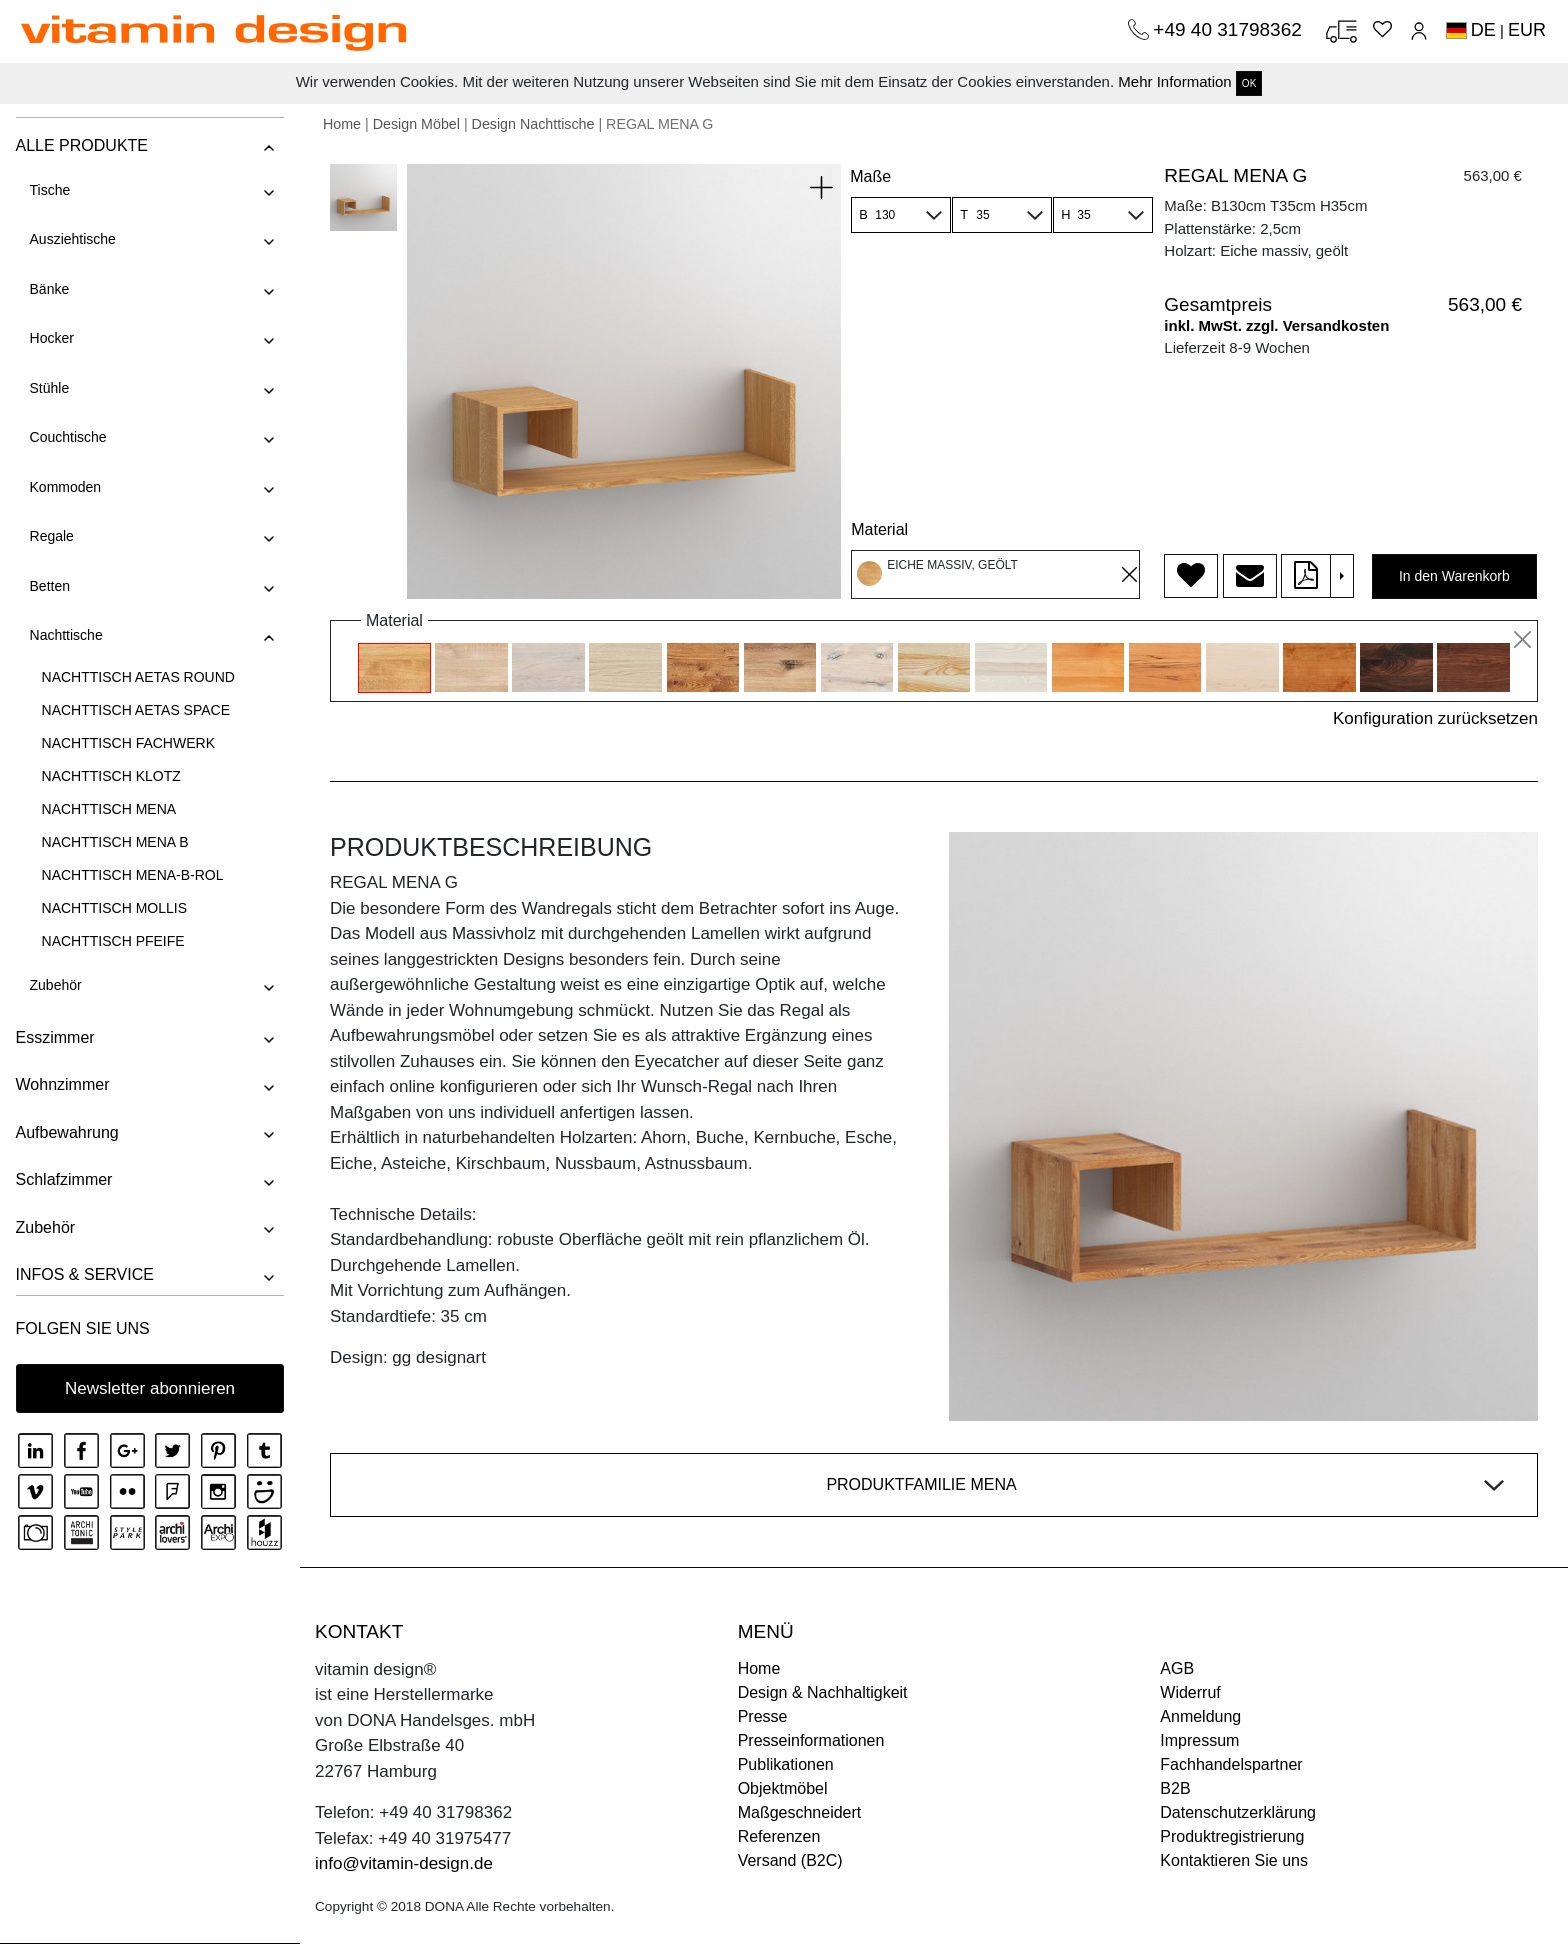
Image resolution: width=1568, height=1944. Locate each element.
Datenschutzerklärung (1238, 1812)
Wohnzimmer (62, 1084)
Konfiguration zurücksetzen (1435, 718)
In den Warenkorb (1454, 576)
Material (879, 529)
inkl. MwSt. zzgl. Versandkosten (1276, 325)
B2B (1175, 1788)
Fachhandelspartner (1231, 1764)
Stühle (49, 388)
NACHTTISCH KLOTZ (110, 776)
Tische (49, 190)
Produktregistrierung (1232, 1836)
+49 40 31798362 (1230, 29)
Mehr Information (1174, 81)
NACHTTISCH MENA (108, 809)
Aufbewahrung (66, 1132)
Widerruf (1190, 1692)
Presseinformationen (811, 1740)
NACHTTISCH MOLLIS (113, 908)
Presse (763, 1716)
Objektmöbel (783, 1788)
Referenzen (779, 1836)
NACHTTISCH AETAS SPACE (135, 710)
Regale (51, 536)
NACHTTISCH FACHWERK (127, 743)
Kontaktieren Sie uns (1234, 1860)
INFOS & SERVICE (84, 1274)
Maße (870, 176)
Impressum (1199, 1740)
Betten (49, 586)
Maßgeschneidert (800, 1812)
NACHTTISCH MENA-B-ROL (132, 875)
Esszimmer (54, 1037)
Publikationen (786, 1764)
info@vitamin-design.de (404, 1863)
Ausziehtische (72, 239)
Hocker (51, 338)
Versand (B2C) (790, 1860)
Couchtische (67, 437)
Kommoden (65, 487)
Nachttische (65, 635)
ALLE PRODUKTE (81, 145)
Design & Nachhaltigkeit (823, 1692)
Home (342, 124)
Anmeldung (1200, 1716)
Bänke (49, 289)
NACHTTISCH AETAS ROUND (137, 677)
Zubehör (55, 985)
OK (1249, 83)
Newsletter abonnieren (150, 1388)
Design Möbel (416, 124)
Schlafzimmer (63, 1179)
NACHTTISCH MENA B (114, 842)
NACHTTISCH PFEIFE (112, 941)
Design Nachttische (533, 124)
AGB (1177, 1668)
